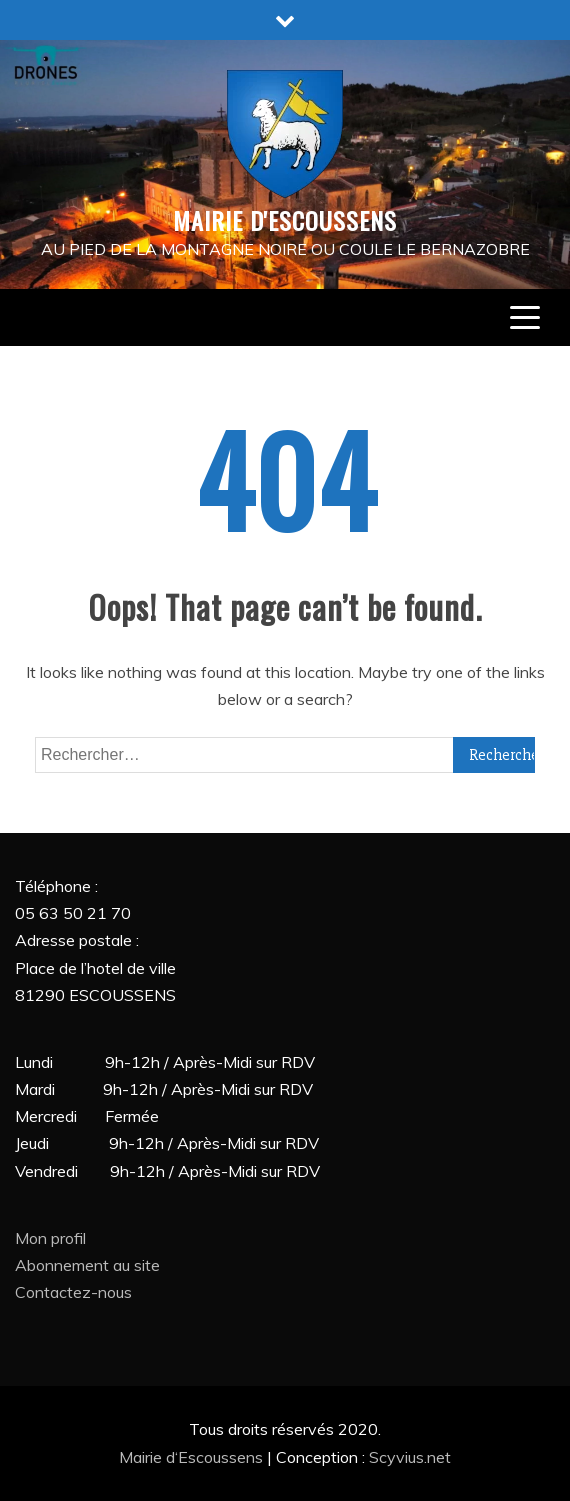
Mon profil (50, 1238)
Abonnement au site (87, 1265)
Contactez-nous (73, 1292)
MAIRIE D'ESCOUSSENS (285, 220)
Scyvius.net (410, 1457)
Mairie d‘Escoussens (193, 1457)
